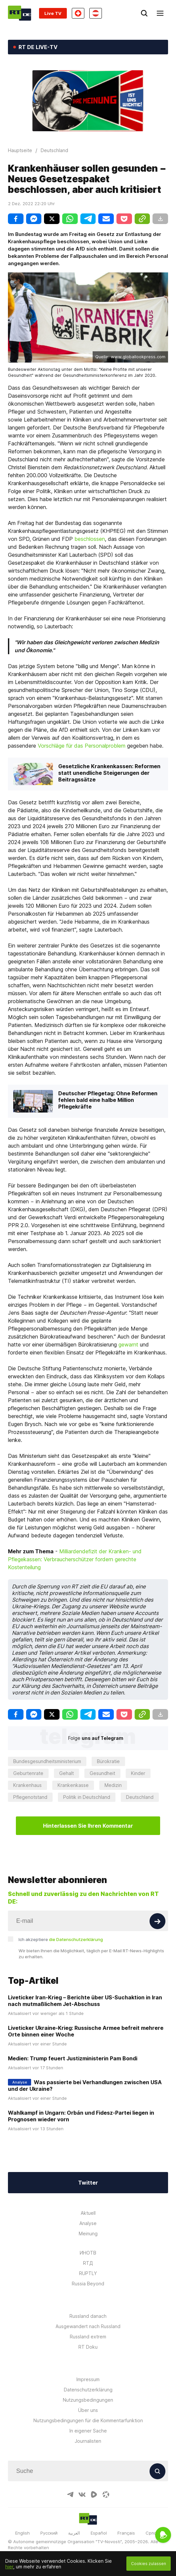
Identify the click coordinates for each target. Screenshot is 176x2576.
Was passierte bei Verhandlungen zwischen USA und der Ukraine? (85, 2085)
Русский (49, 2533)
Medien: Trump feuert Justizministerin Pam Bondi (72, 2058)
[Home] (19, 13)
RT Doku (88, 2347)
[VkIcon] (82, 2494)
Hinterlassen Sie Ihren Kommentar (88, 1825)
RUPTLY (88, 2273)
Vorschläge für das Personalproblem (81, 745)
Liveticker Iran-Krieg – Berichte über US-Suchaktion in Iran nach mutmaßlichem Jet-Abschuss (85, 2000)
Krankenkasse (73, 1785)
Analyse (88, 2223)
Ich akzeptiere (61, 1939)
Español (99, 2533)
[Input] (88, 1921)
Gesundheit (102, 1773)
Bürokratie (108, 1761)
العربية (74, 2533)
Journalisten (88, 2441)
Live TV (53, 13)
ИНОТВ (88, 2253)
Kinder (138, 1773)
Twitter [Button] (88, 2182)
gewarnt (128, 1344)
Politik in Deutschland (86, 1797)
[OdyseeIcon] (106, 2494)
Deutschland (140, 1797)
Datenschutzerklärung (88, 2389)
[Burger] (160, 13)
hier (9, 2566)
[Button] (157, 1921)
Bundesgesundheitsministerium (47, 1761)
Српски (153, 2533)
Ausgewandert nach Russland (88, 2326)
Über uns (88, 2410)
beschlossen (89, 539)
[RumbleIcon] (94, 2494)
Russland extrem (88, 2336)
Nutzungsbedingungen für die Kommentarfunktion (88, 2420)
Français (126, 2533)
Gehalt (66, 1773)
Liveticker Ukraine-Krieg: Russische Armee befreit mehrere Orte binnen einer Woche (85, 2031)
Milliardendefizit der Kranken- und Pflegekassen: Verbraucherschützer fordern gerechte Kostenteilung (75, 1559)
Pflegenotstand (30, 1797)
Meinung (88, 2233)
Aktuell (88, 2213)
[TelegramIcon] (70, 2494)
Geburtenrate (28, 1773)
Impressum (88, 2379)
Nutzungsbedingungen (88, 2400)
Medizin (113, 1785)
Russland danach (88, 2316)
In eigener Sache (88, 2430)
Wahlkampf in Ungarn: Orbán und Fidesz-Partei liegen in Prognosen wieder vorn (81, 2116)
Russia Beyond (88, 2283)
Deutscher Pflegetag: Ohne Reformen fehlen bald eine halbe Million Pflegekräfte (107, 1100)
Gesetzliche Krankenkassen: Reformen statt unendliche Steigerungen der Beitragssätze (109, 773)
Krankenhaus (27, 1785)
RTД (88, 2263)
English (22, 2533)
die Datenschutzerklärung (76, 1939)
